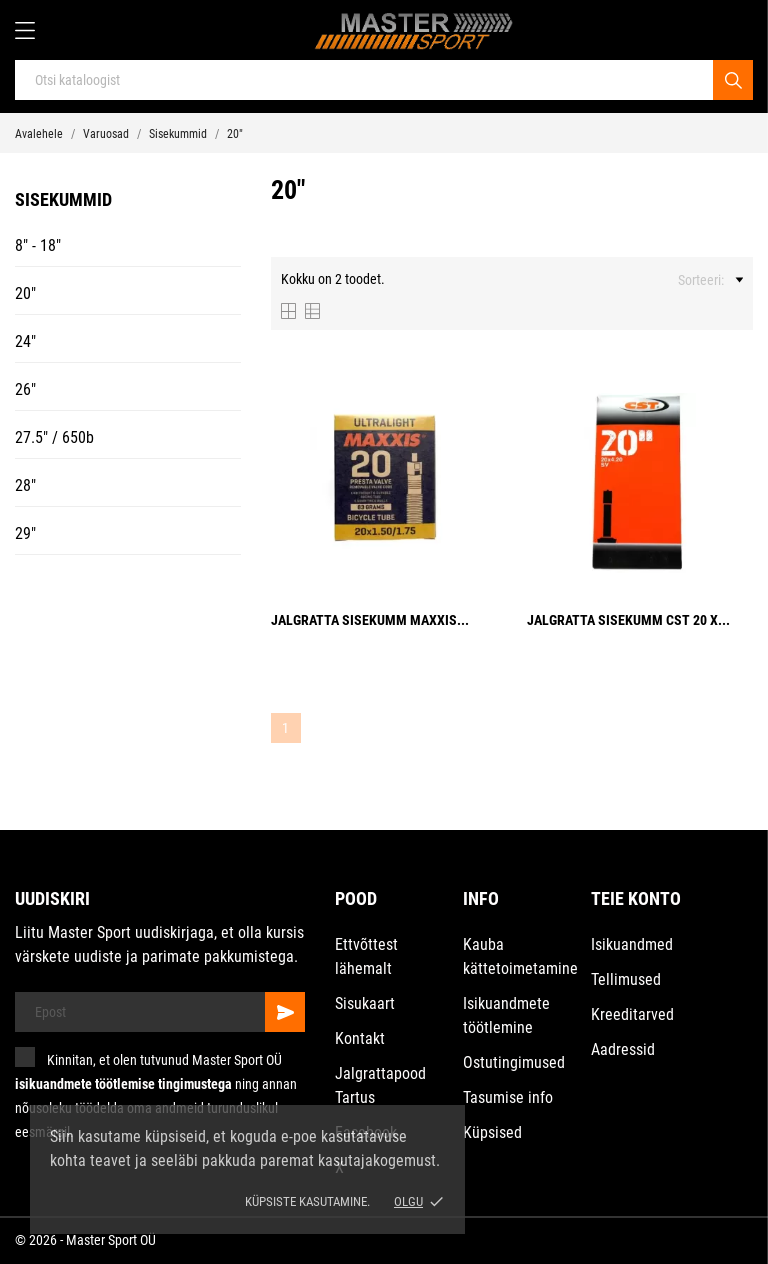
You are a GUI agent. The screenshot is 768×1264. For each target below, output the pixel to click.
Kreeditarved (632, 1014)
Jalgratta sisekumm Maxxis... (370, 620)
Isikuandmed (632, 944)
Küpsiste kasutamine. (307, 1201)
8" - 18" (38, 245)
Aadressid (623, 1049)
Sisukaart (365, 1003)
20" (25, 293)
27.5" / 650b (54, 437)
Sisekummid (63, 199)
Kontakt (360, 1038)
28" (25, 485)
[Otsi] (733, 80)
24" (25, 341)
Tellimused (626, 979)
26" (25, 389)
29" (25, 533)
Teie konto (636, 898)
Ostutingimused (514, 1062)
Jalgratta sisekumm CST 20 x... (628, 620)
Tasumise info (508, 1097)
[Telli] (285, 1012)
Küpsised (492, 1132)
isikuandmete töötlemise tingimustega (123, 1084)
